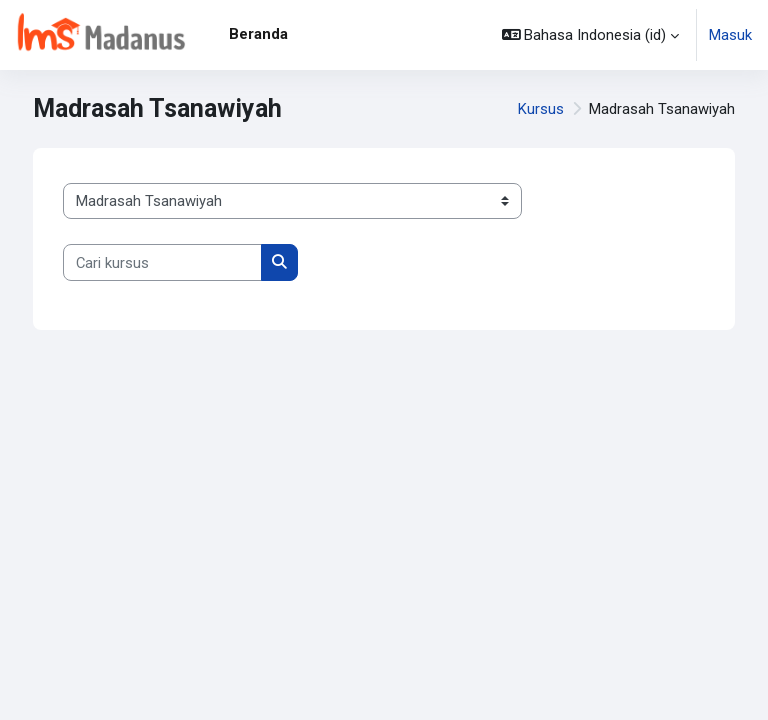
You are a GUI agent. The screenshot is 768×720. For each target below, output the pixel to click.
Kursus (541, 109)
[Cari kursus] (162, 262)
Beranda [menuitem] (258, 34)
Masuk (730, 35)
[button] (591, 35)
